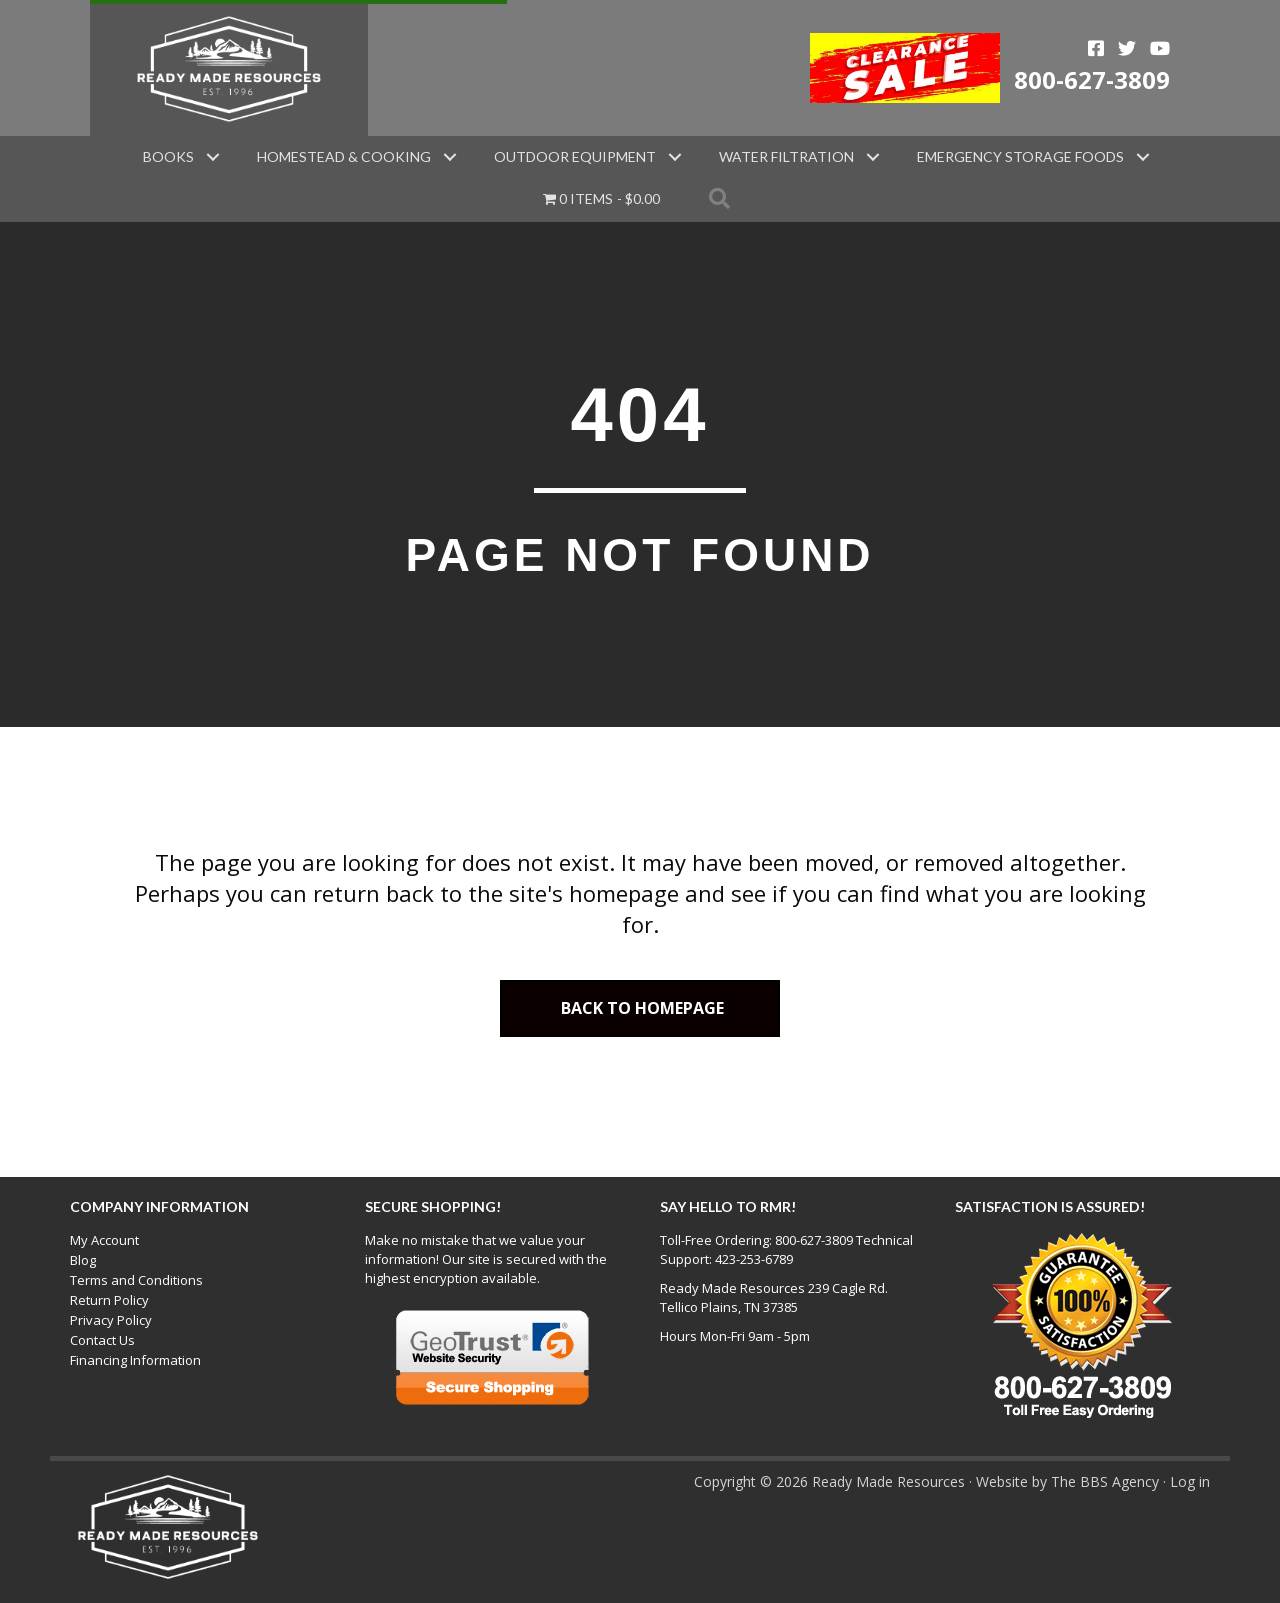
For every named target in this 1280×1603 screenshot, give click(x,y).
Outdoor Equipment (575, 156)
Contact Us (102, 1340)
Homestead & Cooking (344, 156)
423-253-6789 (754, 1259)
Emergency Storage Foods (1020, 156)
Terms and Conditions (136, 1280)
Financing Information (135, 1360)
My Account (104, 1240)
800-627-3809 (1092, 79)
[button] (213, 157)
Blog (83, 1260)
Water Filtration (786, 156)
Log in (1190, 1481)
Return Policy (109, 1300)
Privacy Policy (111, 1320)
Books (168, 156)
